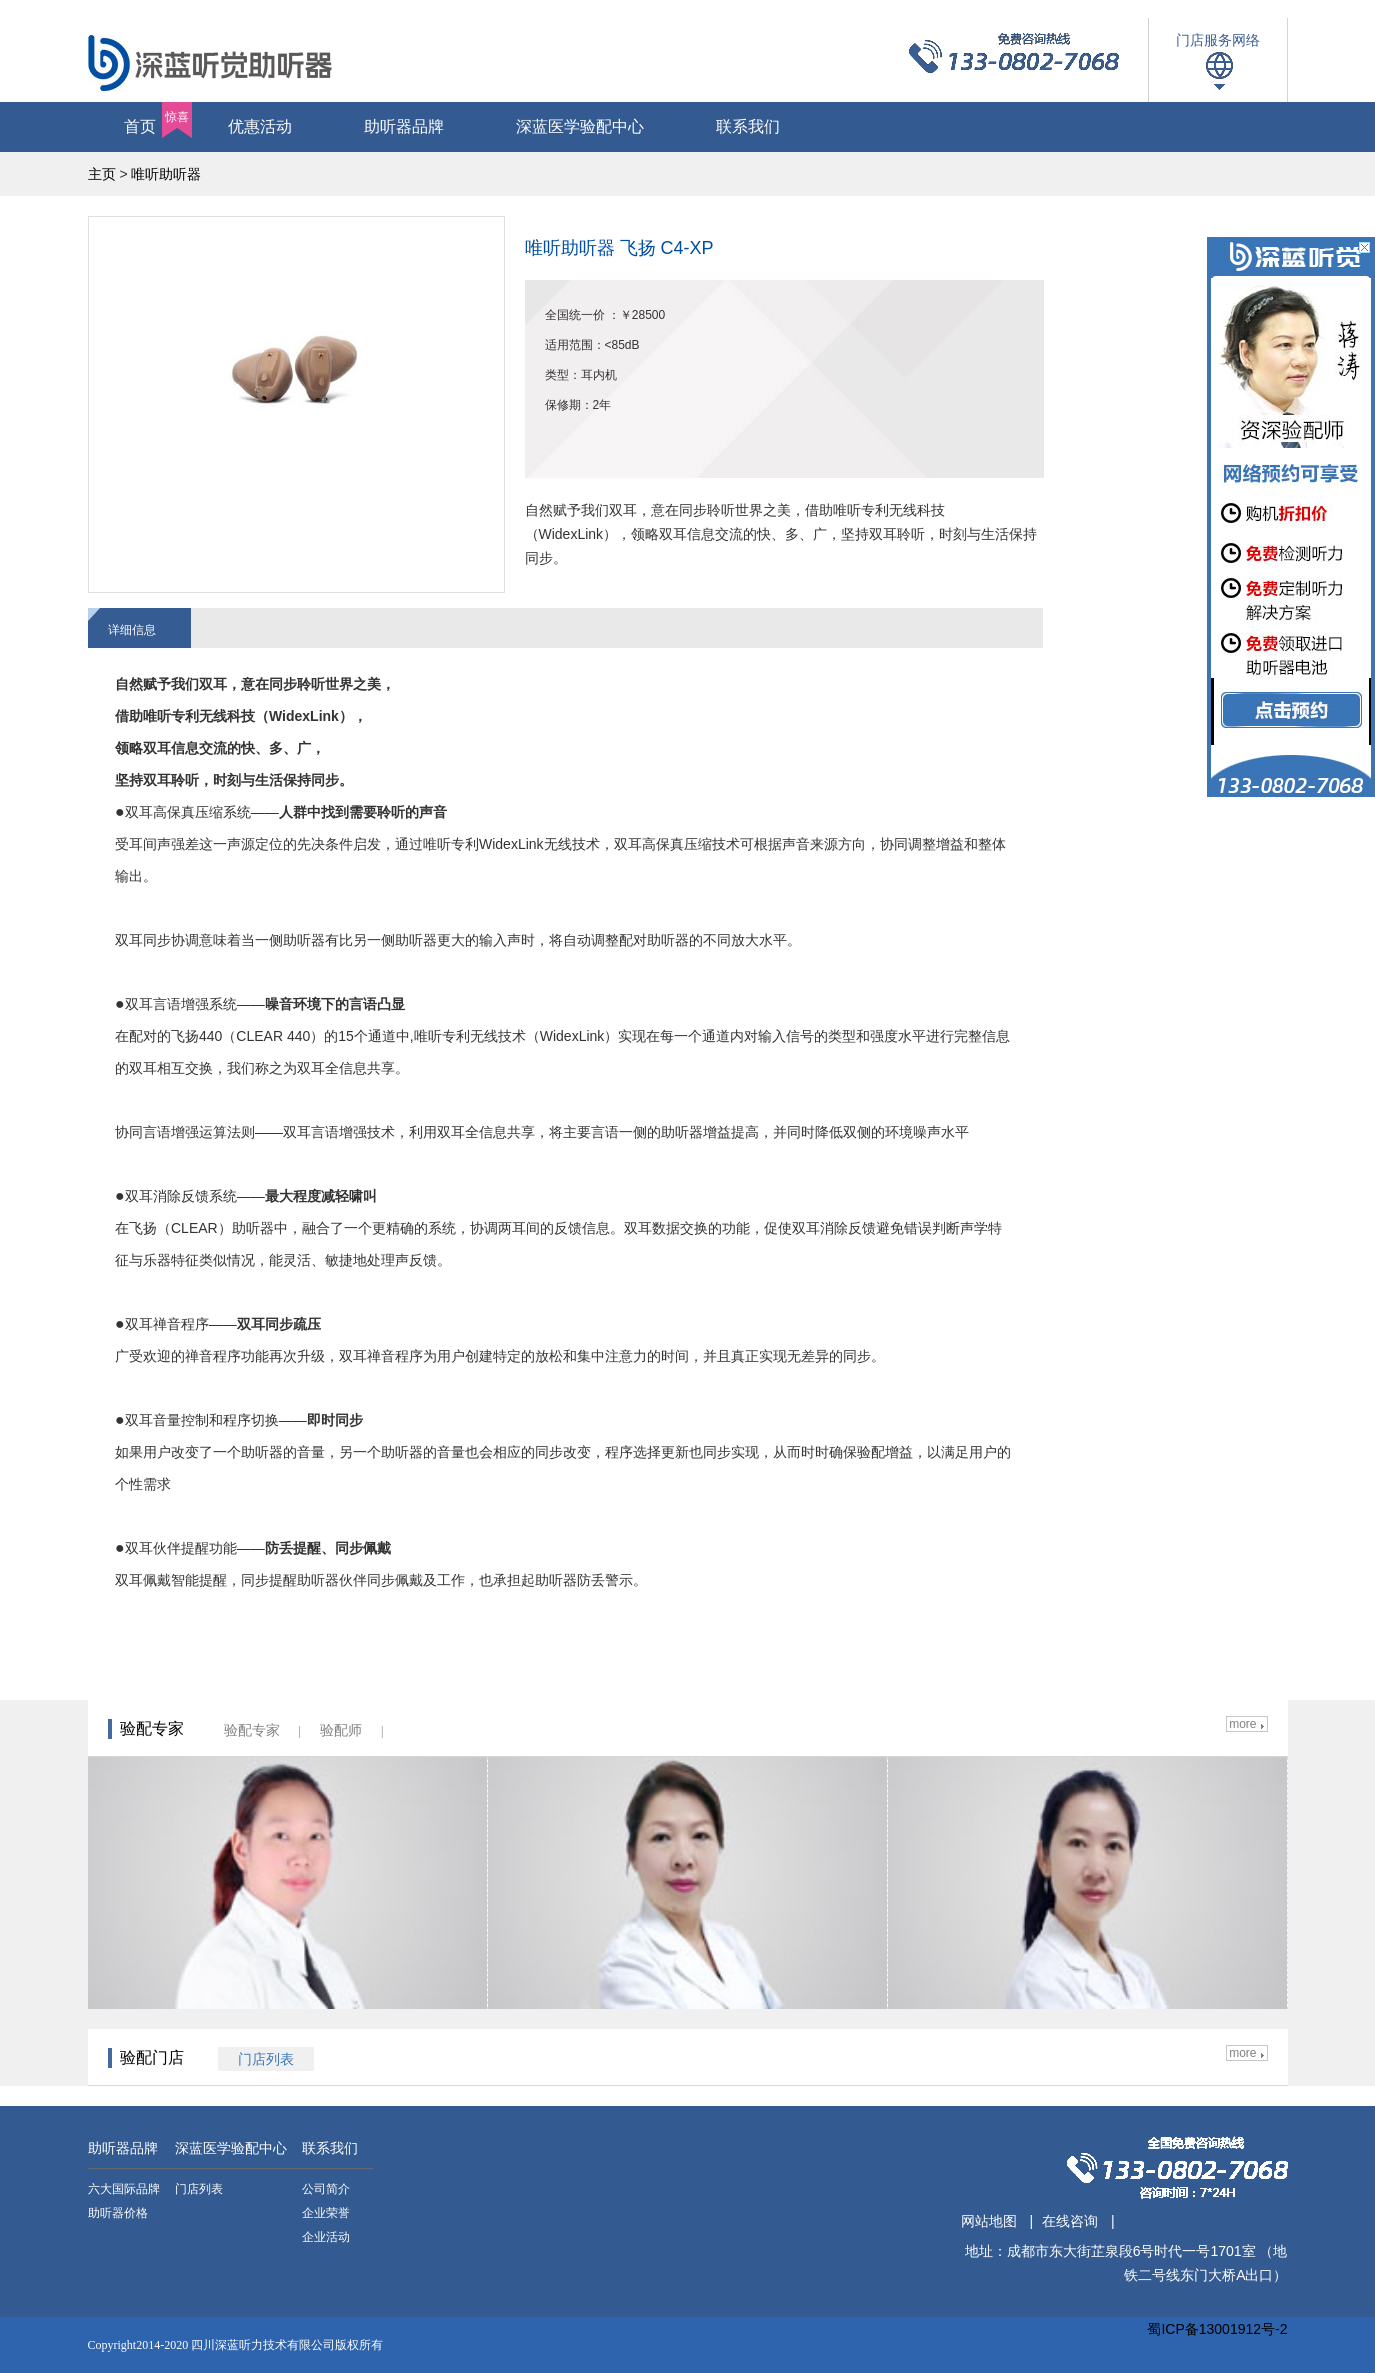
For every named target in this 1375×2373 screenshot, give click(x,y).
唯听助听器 (166, 174)
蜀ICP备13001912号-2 (1217, 2329)
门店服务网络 (1218, 40)
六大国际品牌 (124, 2189)
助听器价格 (118, 2213)
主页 (102, 174)
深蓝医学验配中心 (580, 126)
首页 (158, 120)
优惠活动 (260, 126)
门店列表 (199, 2189)
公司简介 (326, 2189)
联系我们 (748, 126)
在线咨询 (1070, 2221)
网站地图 (989, 2221)
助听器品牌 (404, 126)
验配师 (341, 1730)
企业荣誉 (326, 2213)
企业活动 (326, 2237)
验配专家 (252, 1730)
